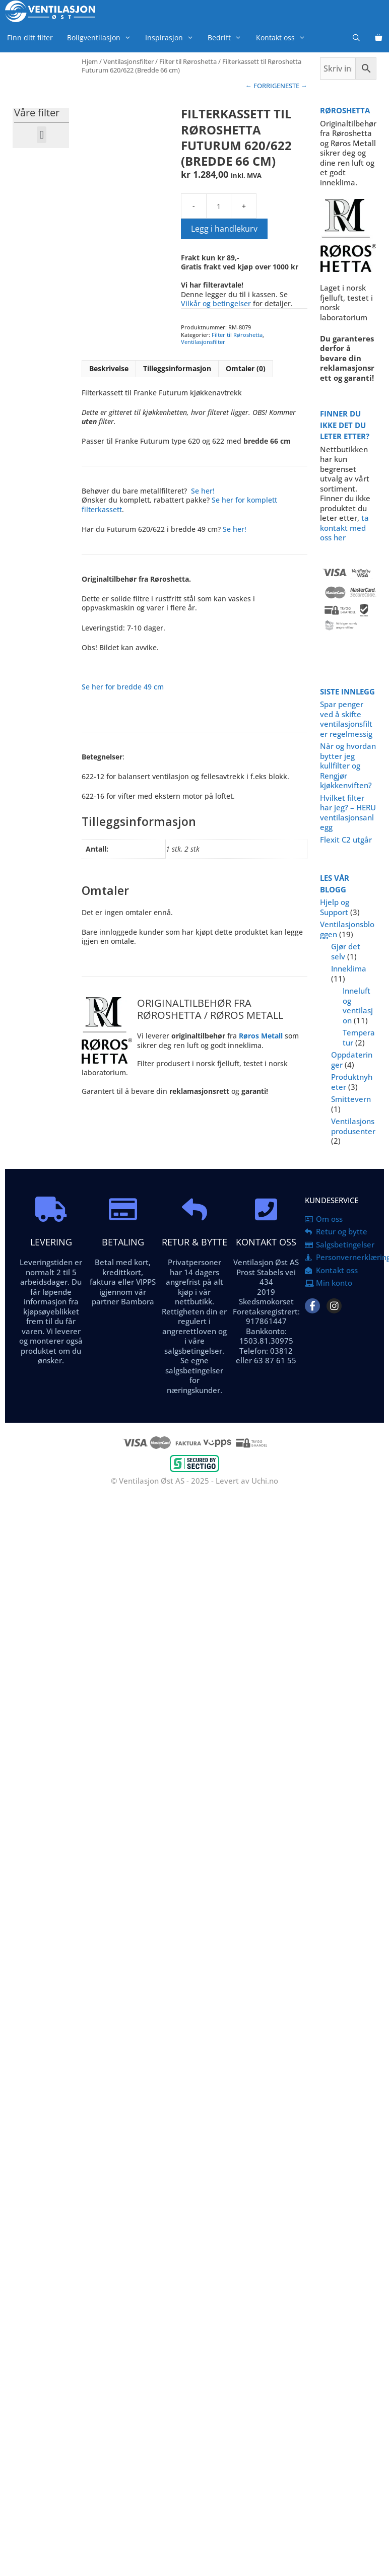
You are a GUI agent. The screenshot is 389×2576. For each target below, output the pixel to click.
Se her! (203, 491)
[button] (41, 134)
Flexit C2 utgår (346, 839)
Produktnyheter (351, 1082)
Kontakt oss (284, 37)
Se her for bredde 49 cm (123, 686)
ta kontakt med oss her (344, 527)
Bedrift (228, 37)
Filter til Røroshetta (188, 61)
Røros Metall (261, 1035)
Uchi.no (264, 1481)
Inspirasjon (173, 37)
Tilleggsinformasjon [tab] (177, 368)
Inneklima (348, 968)
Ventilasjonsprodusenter (353, 1126)
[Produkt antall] (218, 206)
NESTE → (293, 85)
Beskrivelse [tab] (108, 368)
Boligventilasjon (102, 37)
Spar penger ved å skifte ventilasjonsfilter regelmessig (346, 719)
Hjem (90, 61)
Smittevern (351, 1099)
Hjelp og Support (334, 907)
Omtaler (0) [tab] (246, 368)
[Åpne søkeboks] (356, 37)
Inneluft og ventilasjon (358, 1005)
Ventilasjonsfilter (128, 61)
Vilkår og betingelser (216, 303)
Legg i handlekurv (224, 228)
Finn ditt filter (30, 37)
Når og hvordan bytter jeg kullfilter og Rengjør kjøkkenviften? (348, 765)
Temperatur (359, 1037)
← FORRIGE (262, 85)
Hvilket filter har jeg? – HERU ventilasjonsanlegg (348, 812)
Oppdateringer (351, 1060)
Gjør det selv (345, 951)
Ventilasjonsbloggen (347, 929)
